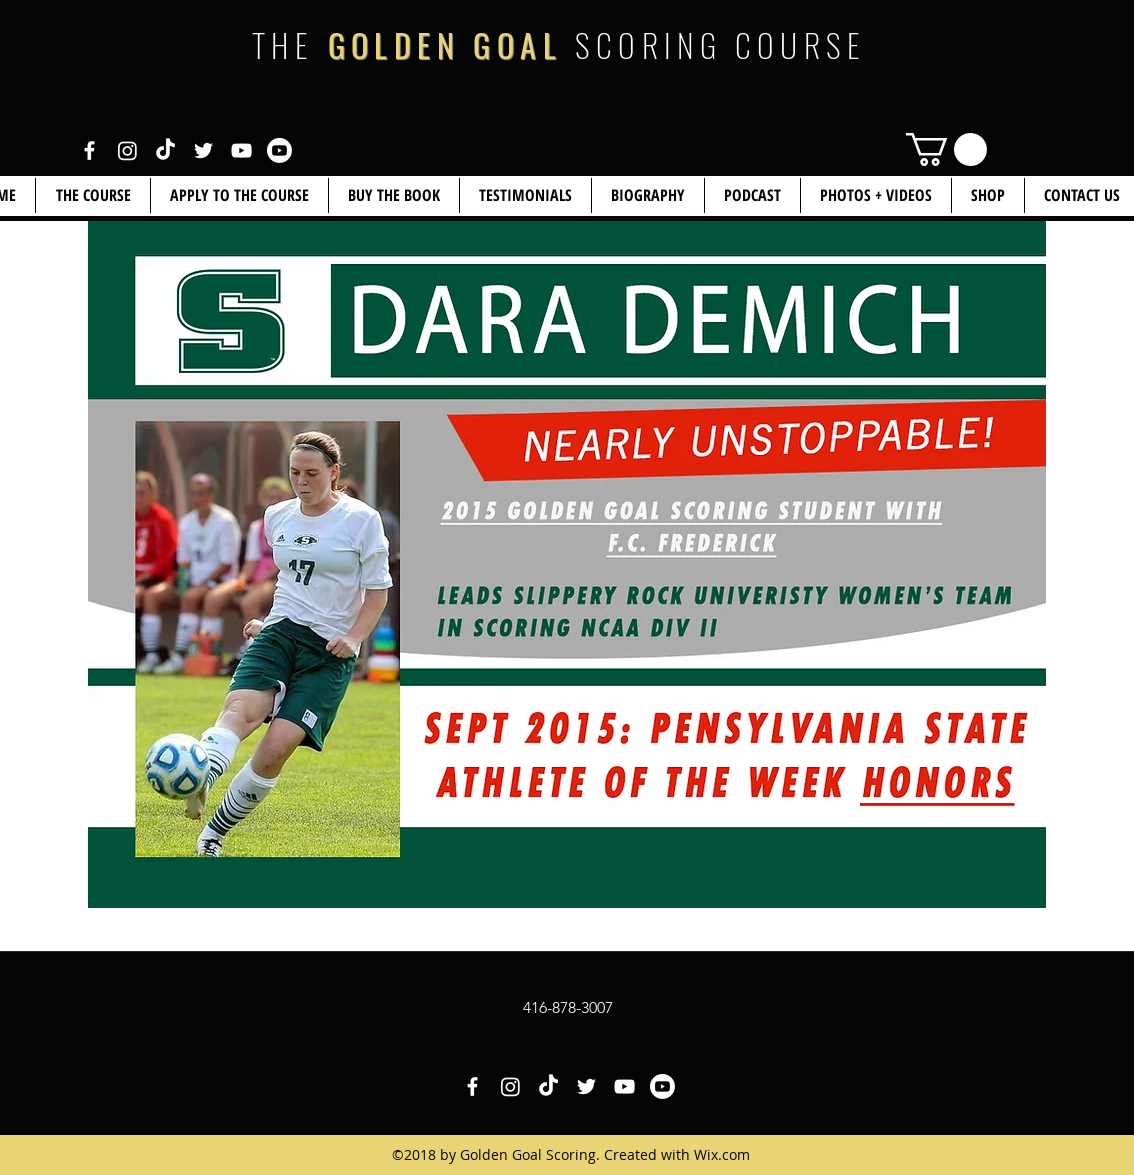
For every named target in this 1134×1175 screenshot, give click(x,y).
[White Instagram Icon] (127, 150)
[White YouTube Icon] (241, 150)
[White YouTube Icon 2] (279, 150)
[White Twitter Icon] (203, 150)
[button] (988, 195)
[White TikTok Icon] (165, 150)
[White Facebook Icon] (89, 150)
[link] (946, 149)
